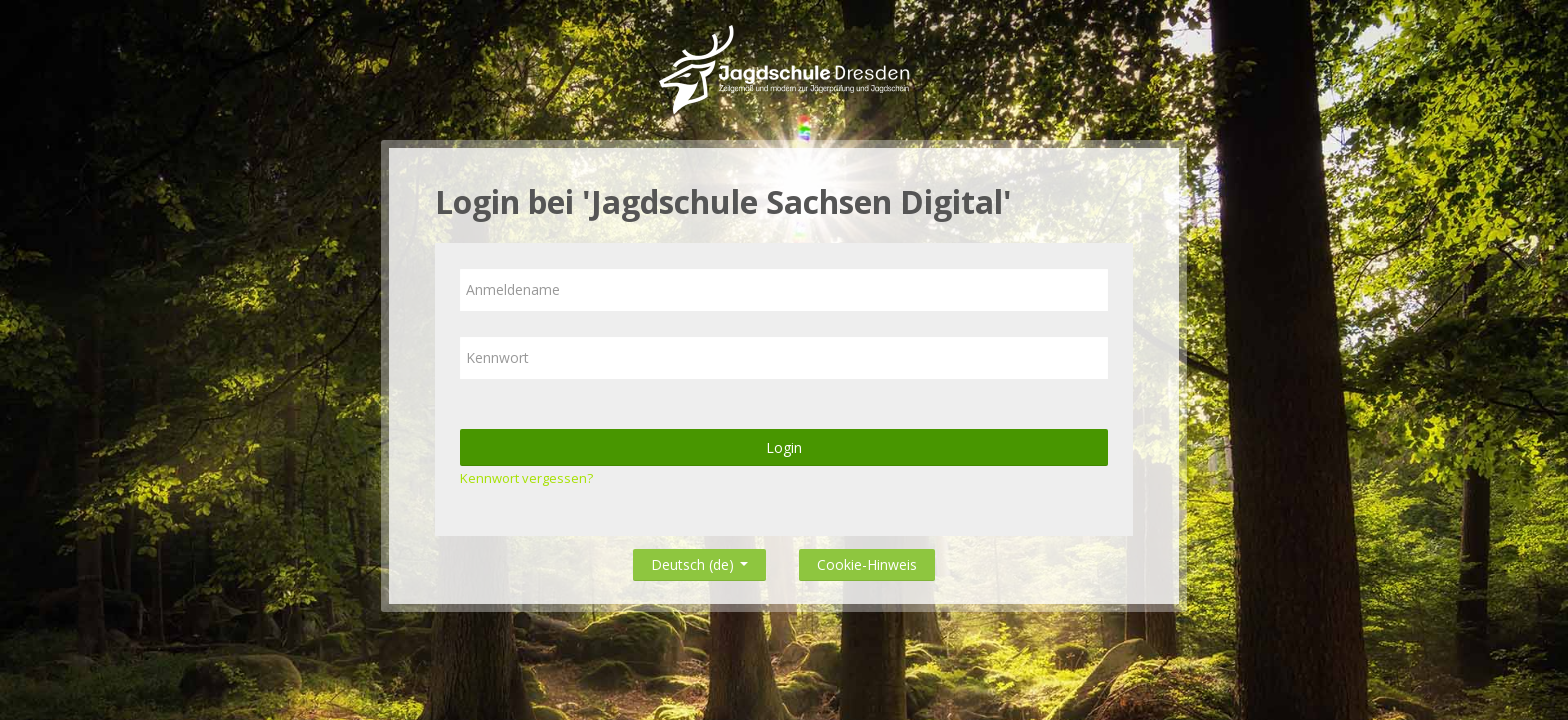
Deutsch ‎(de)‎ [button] (699, 560)
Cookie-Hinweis (867, 564)
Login (784, 447)
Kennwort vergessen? (526, 478)
